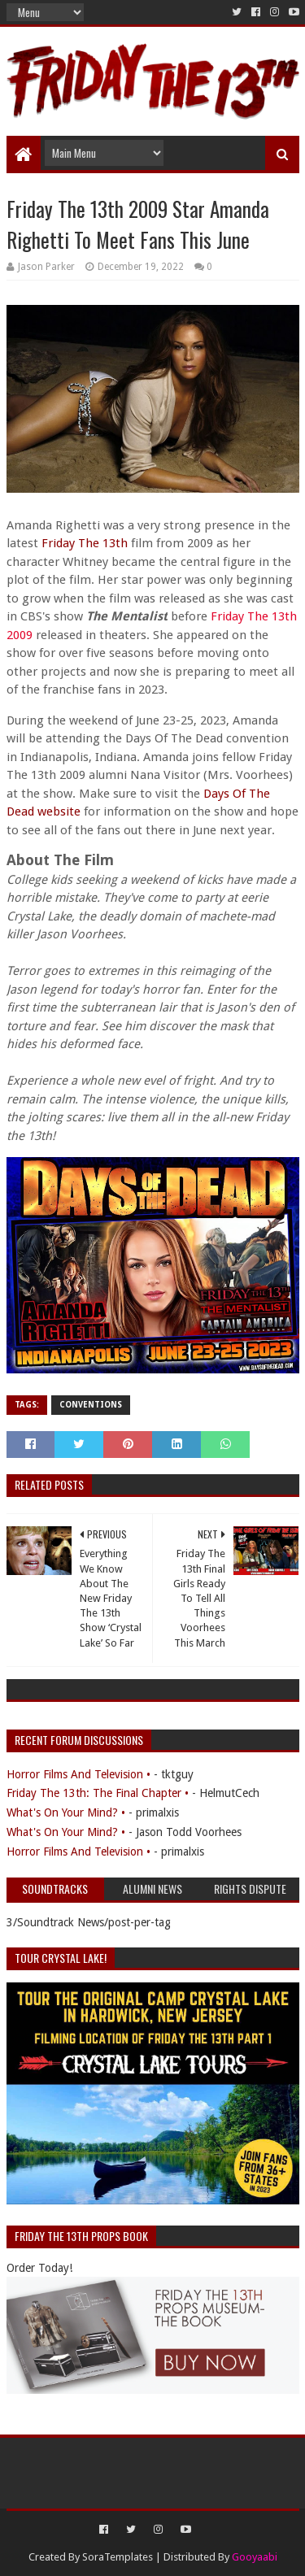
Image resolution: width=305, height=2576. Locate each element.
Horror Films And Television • (78, 1774)
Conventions (90, 1404)
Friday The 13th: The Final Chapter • (98, 1792)
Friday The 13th (84, 543)
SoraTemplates (117, 2557)
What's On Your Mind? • (66, 1812)
